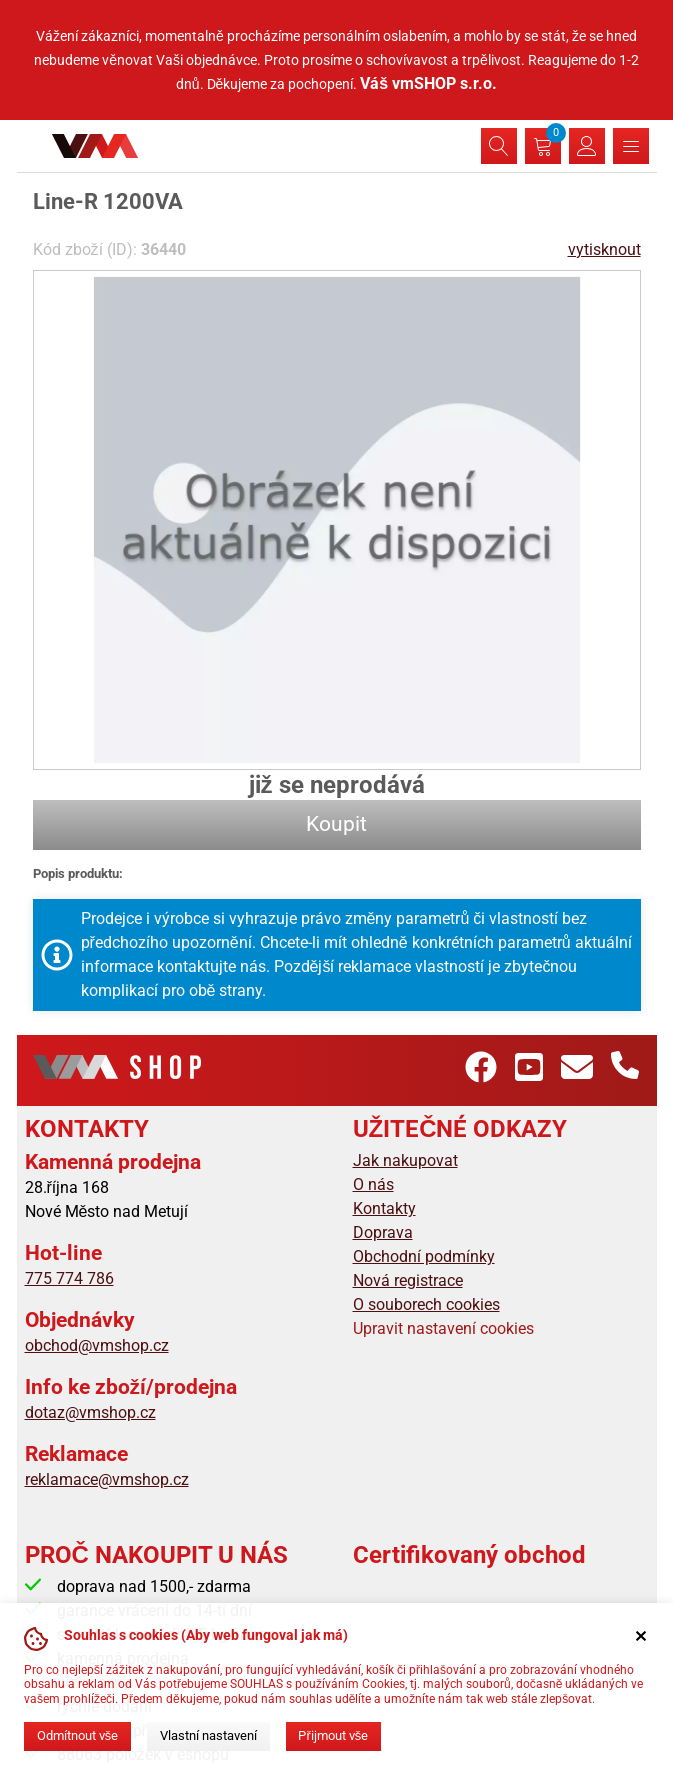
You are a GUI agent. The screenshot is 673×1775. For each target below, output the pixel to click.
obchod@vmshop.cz (97, 1345)
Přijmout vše (333, 1735)
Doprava (383, 1232)
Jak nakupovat (405, 1160)
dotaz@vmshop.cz (90, 1412)
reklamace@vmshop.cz (107, 1479)
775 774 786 (69, 1278)
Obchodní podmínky (424, 1256)
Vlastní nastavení (208, 1735)
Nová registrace (408, 1280)
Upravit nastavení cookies (443, 1328)
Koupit (336, 824)
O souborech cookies (426, 1304)
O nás (373, 1184)
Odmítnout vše (77, 1735)
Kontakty (384, 1208)
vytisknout (604, 249)
